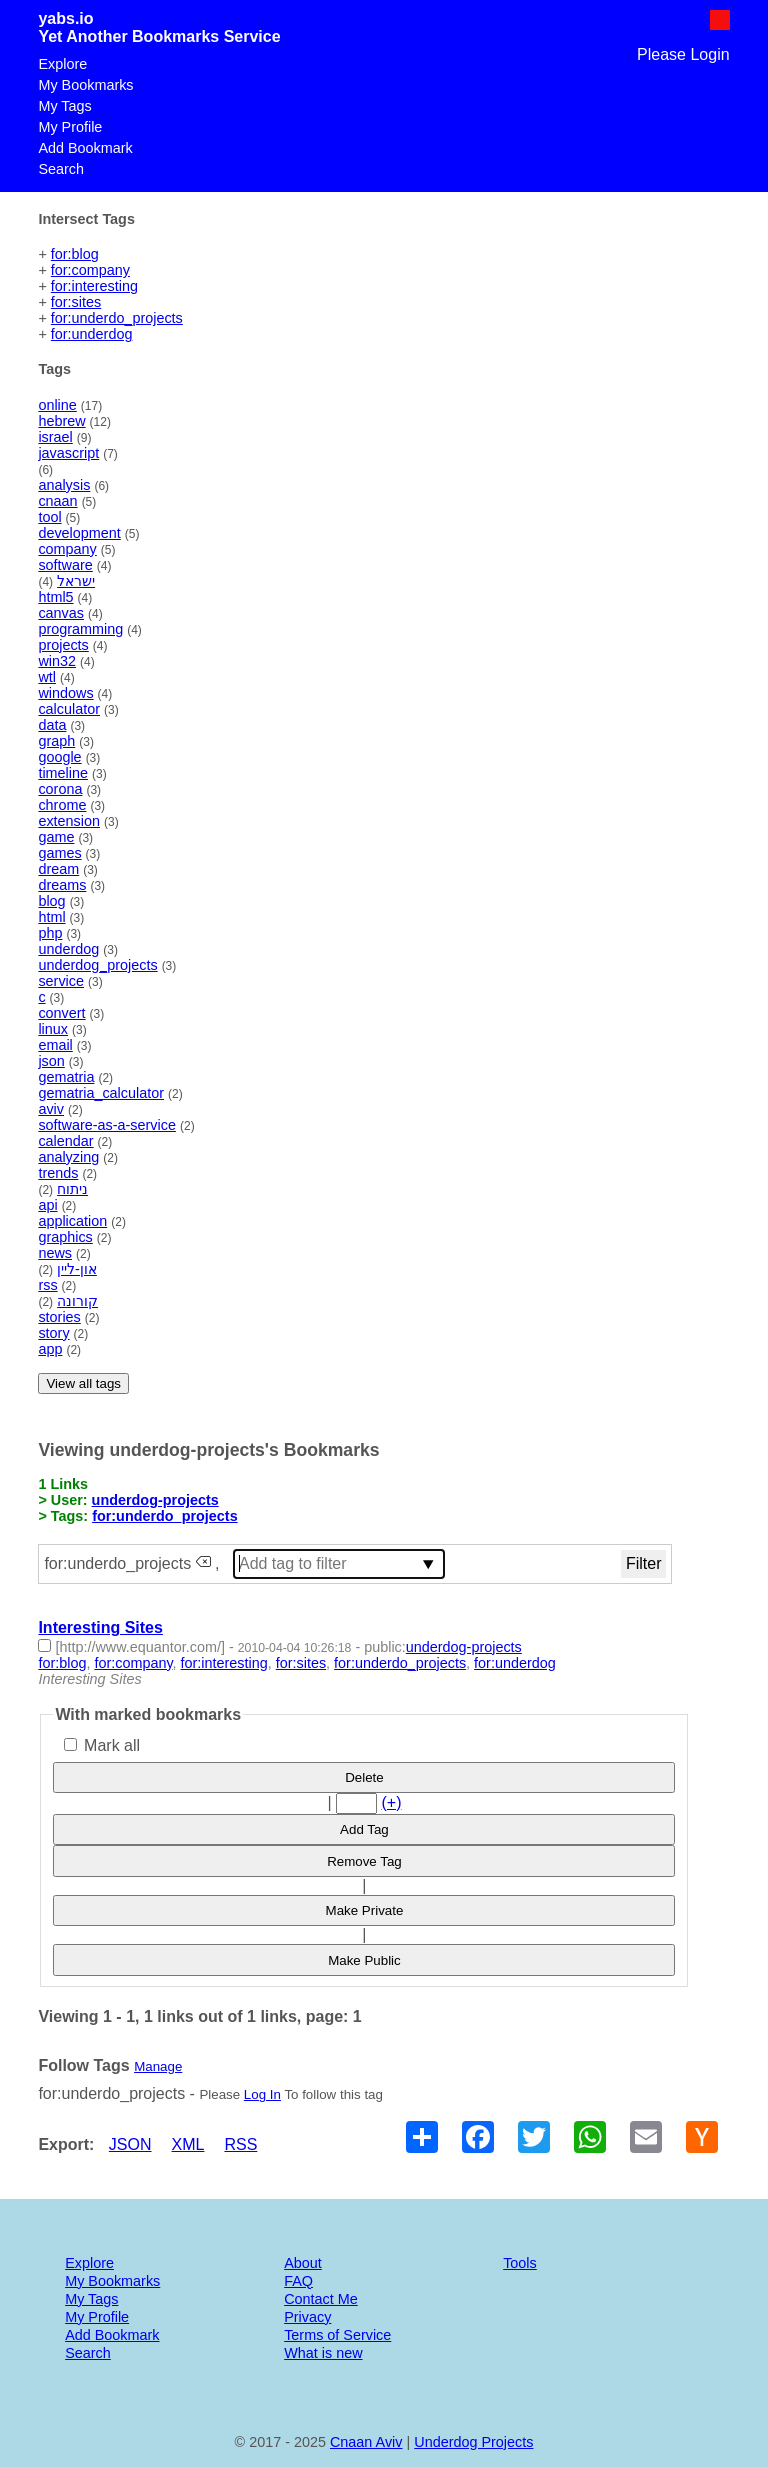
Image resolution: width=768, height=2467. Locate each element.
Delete (364, 1777)
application (72, 1221)
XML (188, 2144)
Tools (520, 2263)
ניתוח (72, 1189)
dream (58, 869)
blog (51, 901)
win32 (57, 661)
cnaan (57, 501)
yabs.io (65, 18)
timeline (63, 773)
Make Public (364, 1960)
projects (63, 645)
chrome (62, 805)
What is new (323, 2353)
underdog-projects (155, 1500)
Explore (62, 64)
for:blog (75, 254)
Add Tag (364, 1829)
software (65, 565)
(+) (391, 1802)
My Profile (70, 127)
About (303, 2263)
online (57, 405)
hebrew (61, 421)
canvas (61, 613)
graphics (65, 1237)
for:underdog (92, 334)
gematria (66, 1077)
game (56, 837)
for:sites (76, 302)
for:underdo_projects (117, 318)
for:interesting (94, 286)
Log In (262, 2094)
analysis (64, 485)
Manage (158, 2066)
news (55, 1253)
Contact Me (321, 2299)
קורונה (77, 1301)
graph (56, 741)
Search (61, 169)
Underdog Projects (473, 2442)
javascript (68, 453)
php (50, 933)
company (67, 549)
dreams (62, 885)
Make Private (365, 1910)
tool (49, 517)
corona (60, 789)
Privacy (307, 2317)
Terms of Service (337, 2335)
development (79, 533)
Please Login (683, 54)
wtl (47, 677)
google (59, 757)
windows (65, 693)
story (53, 1333)
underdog (68, 949)
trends (58, 1173)
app (50, 1349)
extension (69, 821)
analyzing (68, 1157)
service (61, 981)
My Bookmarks (85, 85)
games (59, 853)
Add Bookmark (85, 148)
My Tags (64, 106)
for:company (90, 270)
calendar (65, 1141)
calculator (69, 709)
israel (55, 437)
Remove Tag (364, 1861)
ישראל (76, 581)
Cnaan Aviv (366, 2442)
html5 (55, 597)
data (52, 725)
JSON (130, 2144)
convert (61, 1013)
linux (53, 1029)
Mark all (102, 1745)
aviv (51, 1109)
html (51, 917)
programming (80, 629)
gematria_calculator (101, 1093)
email (55, 1045)
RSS (240, 2144)
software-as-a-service (107, 1125)
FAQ (298, 2281)
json (51, 1061)
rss (47, 1285)
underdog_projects (97, 965)
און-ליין (77, 1269)
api (47, 1205)
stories (59, 1317)
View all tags (83, 1383)
